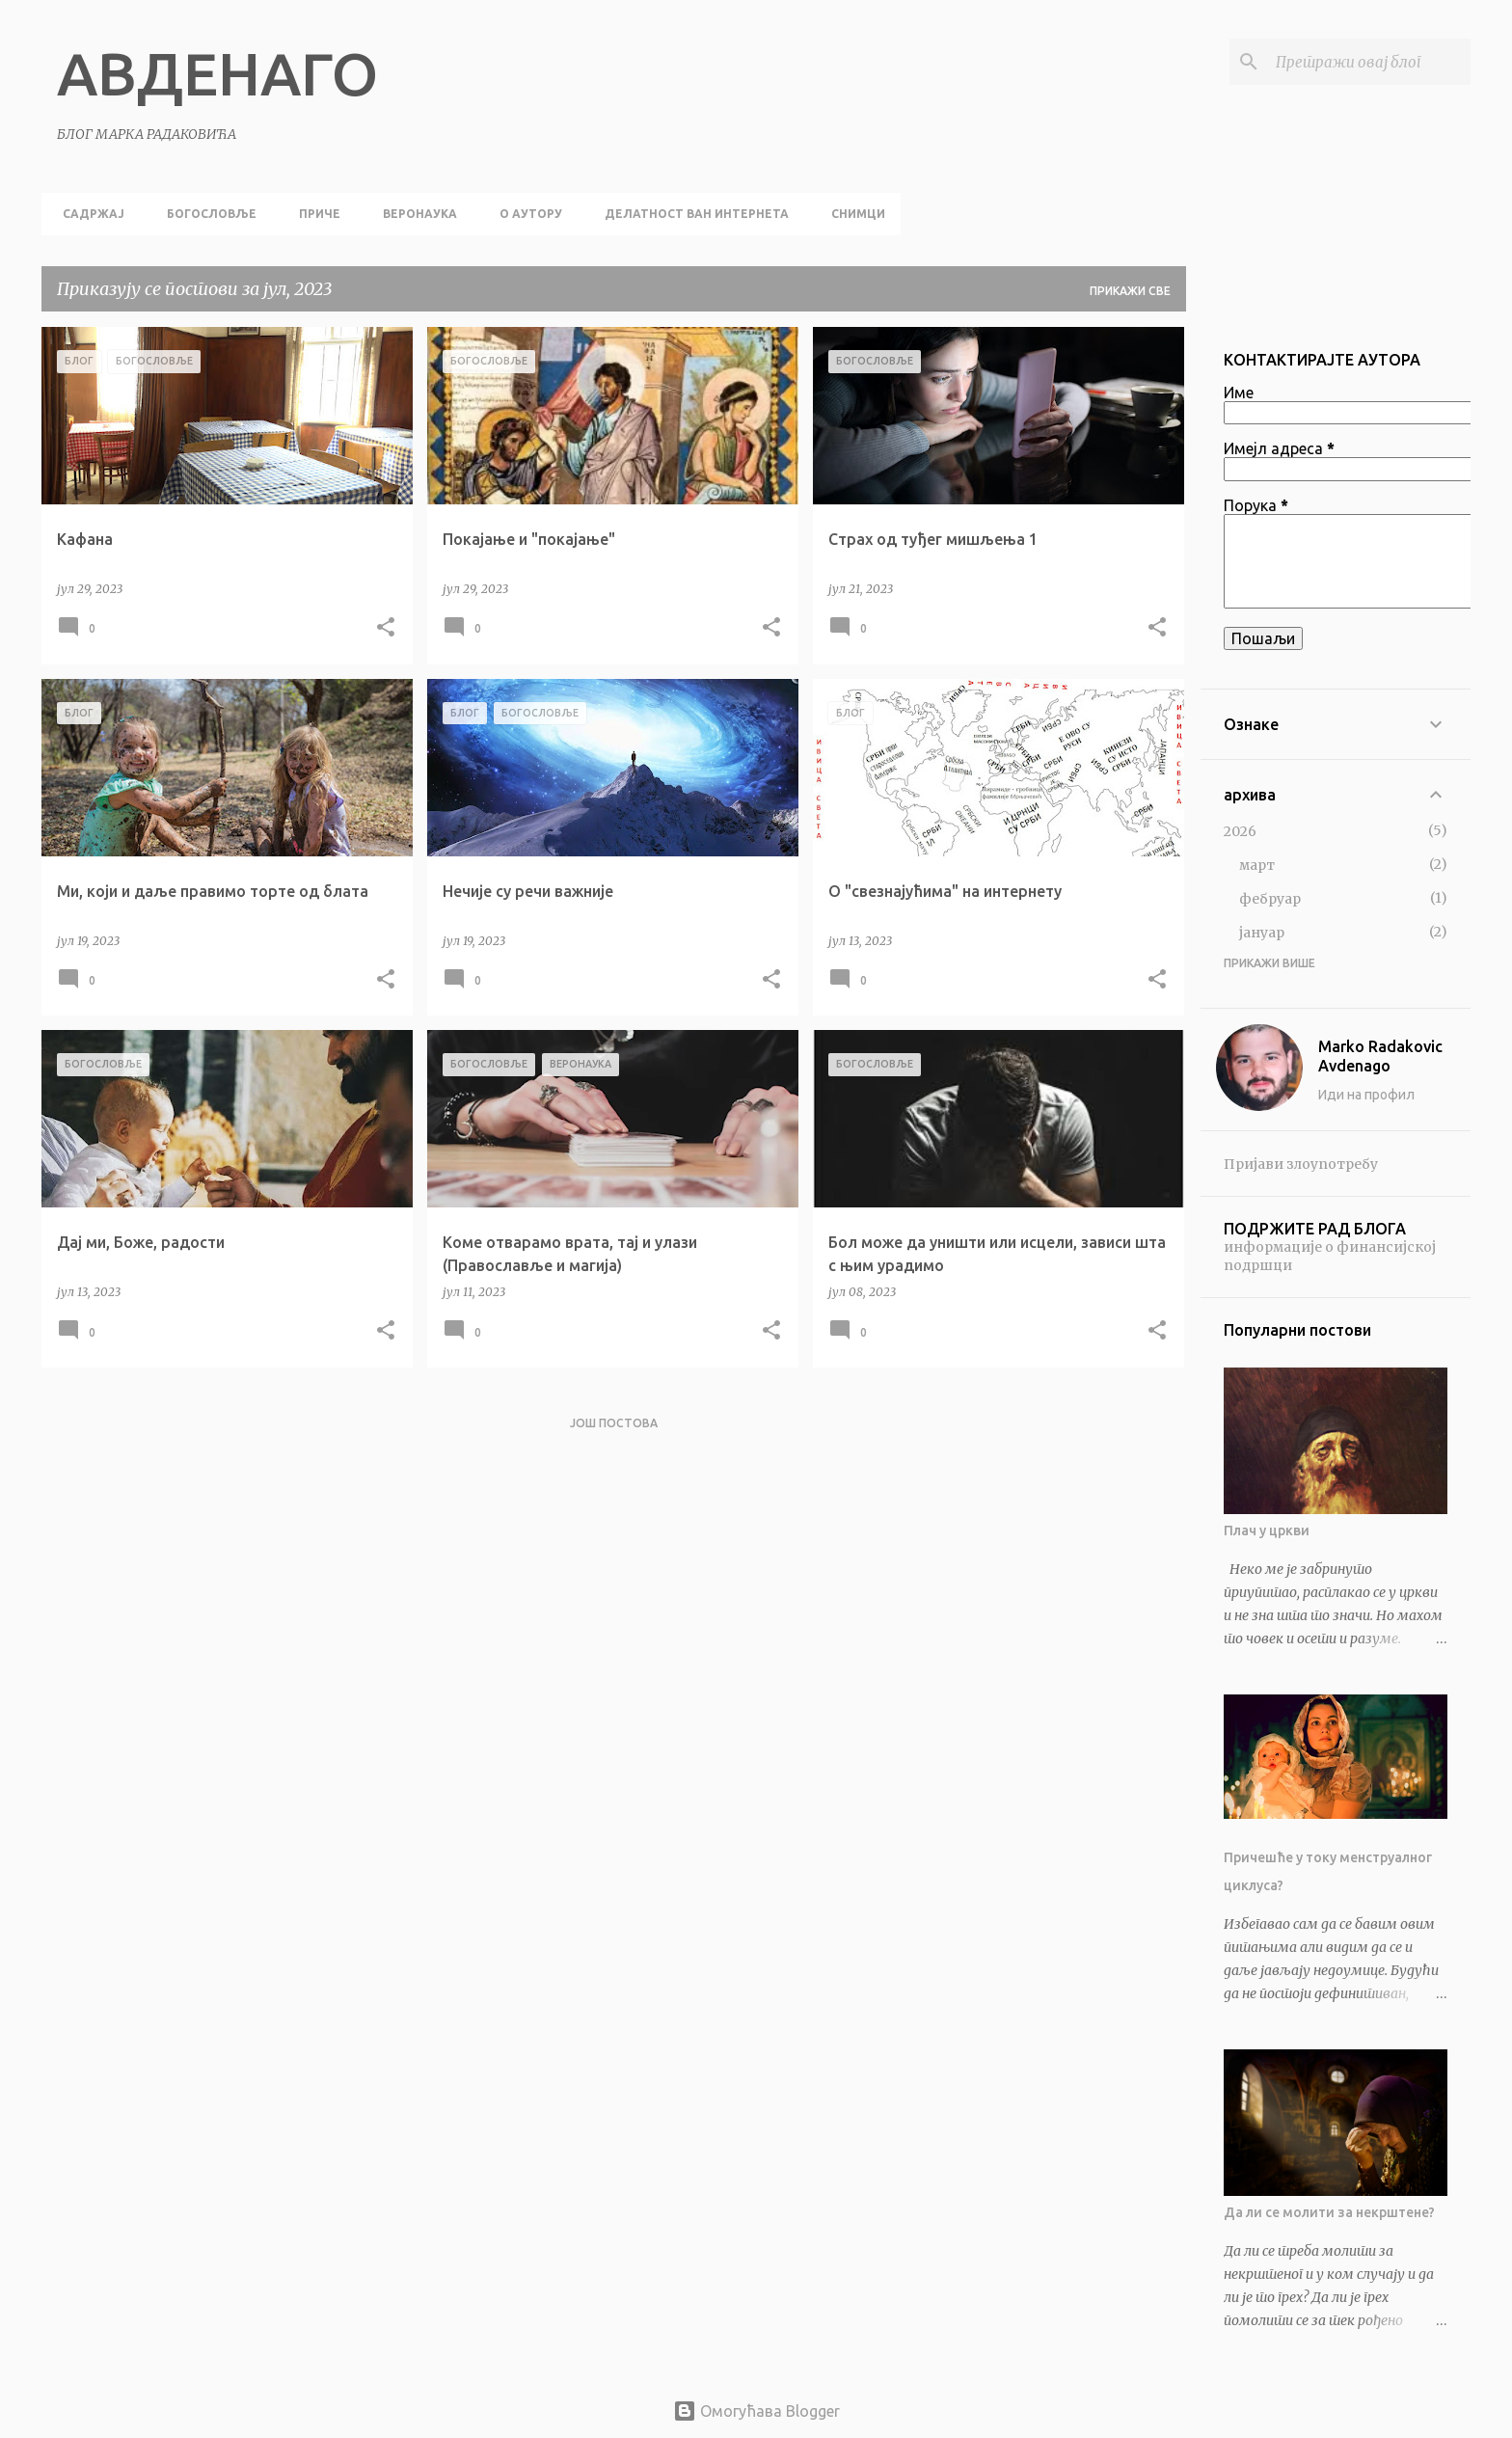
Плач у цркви (1267, 1530)
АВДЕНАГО (217, 73)
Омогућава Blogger (756, 2411)
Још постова (614, 1423)
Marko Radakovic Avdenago (1380, 1056)
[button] (385, 628)
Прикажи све (1130, 290)
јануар (1261, 932)
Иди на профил (1366, 1094)
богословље (206, 213)
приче (314, 213)
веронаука (414, 213)
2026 (1240, 831)
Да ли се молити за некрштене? (1329, 2212)
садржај (88, 213)
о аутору (525, 213)
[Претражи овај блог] (1369, 62)
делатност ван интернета (691, 213)
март (1257, 865)
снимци (852, 213)
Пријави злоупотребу (1301, 1164)
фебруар (1270, 898)
